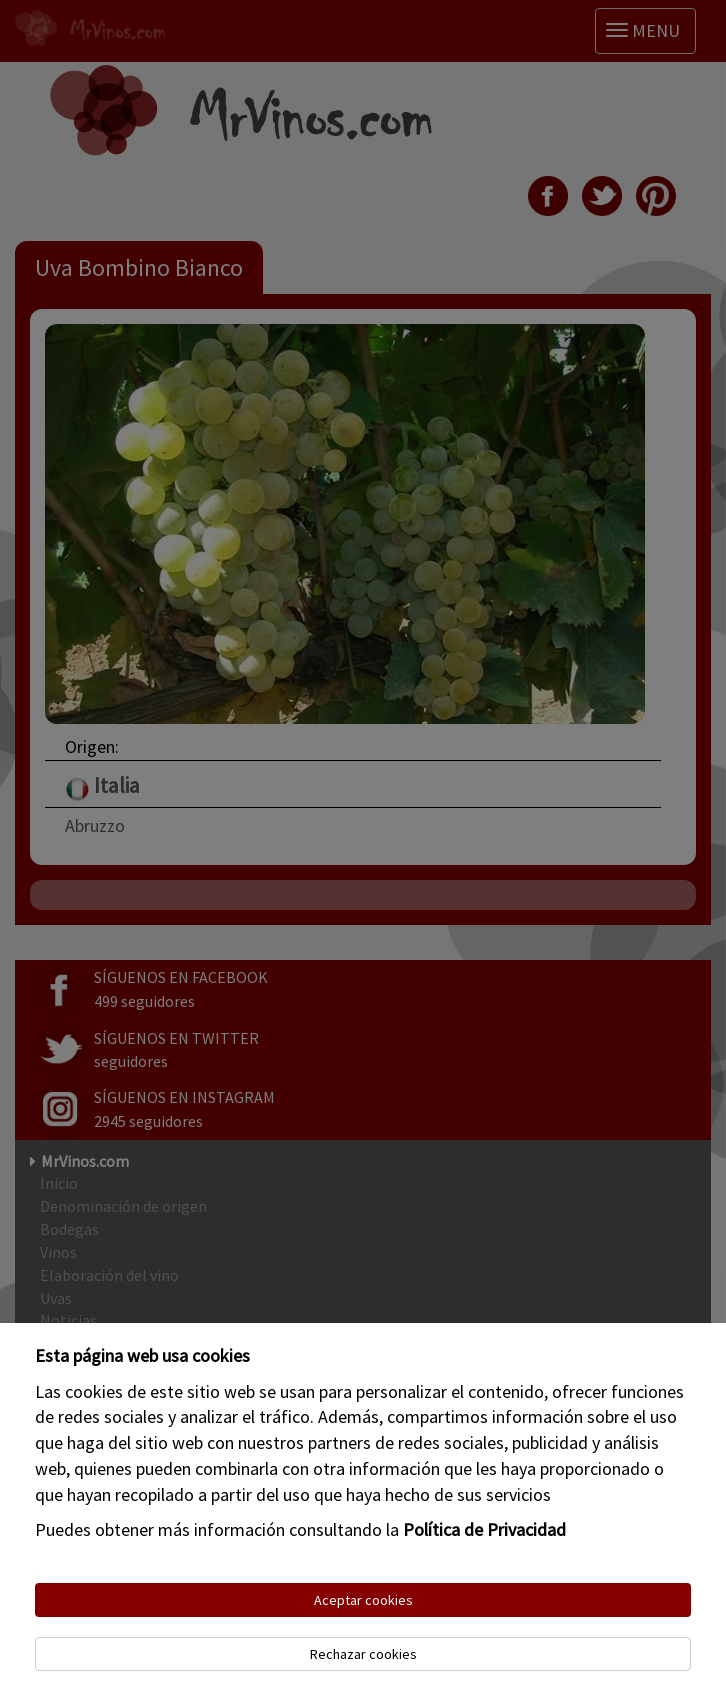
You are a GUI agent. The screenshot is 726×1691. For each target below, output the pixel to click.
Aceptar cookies (363, 1600)
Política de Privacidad (484, 1529)
